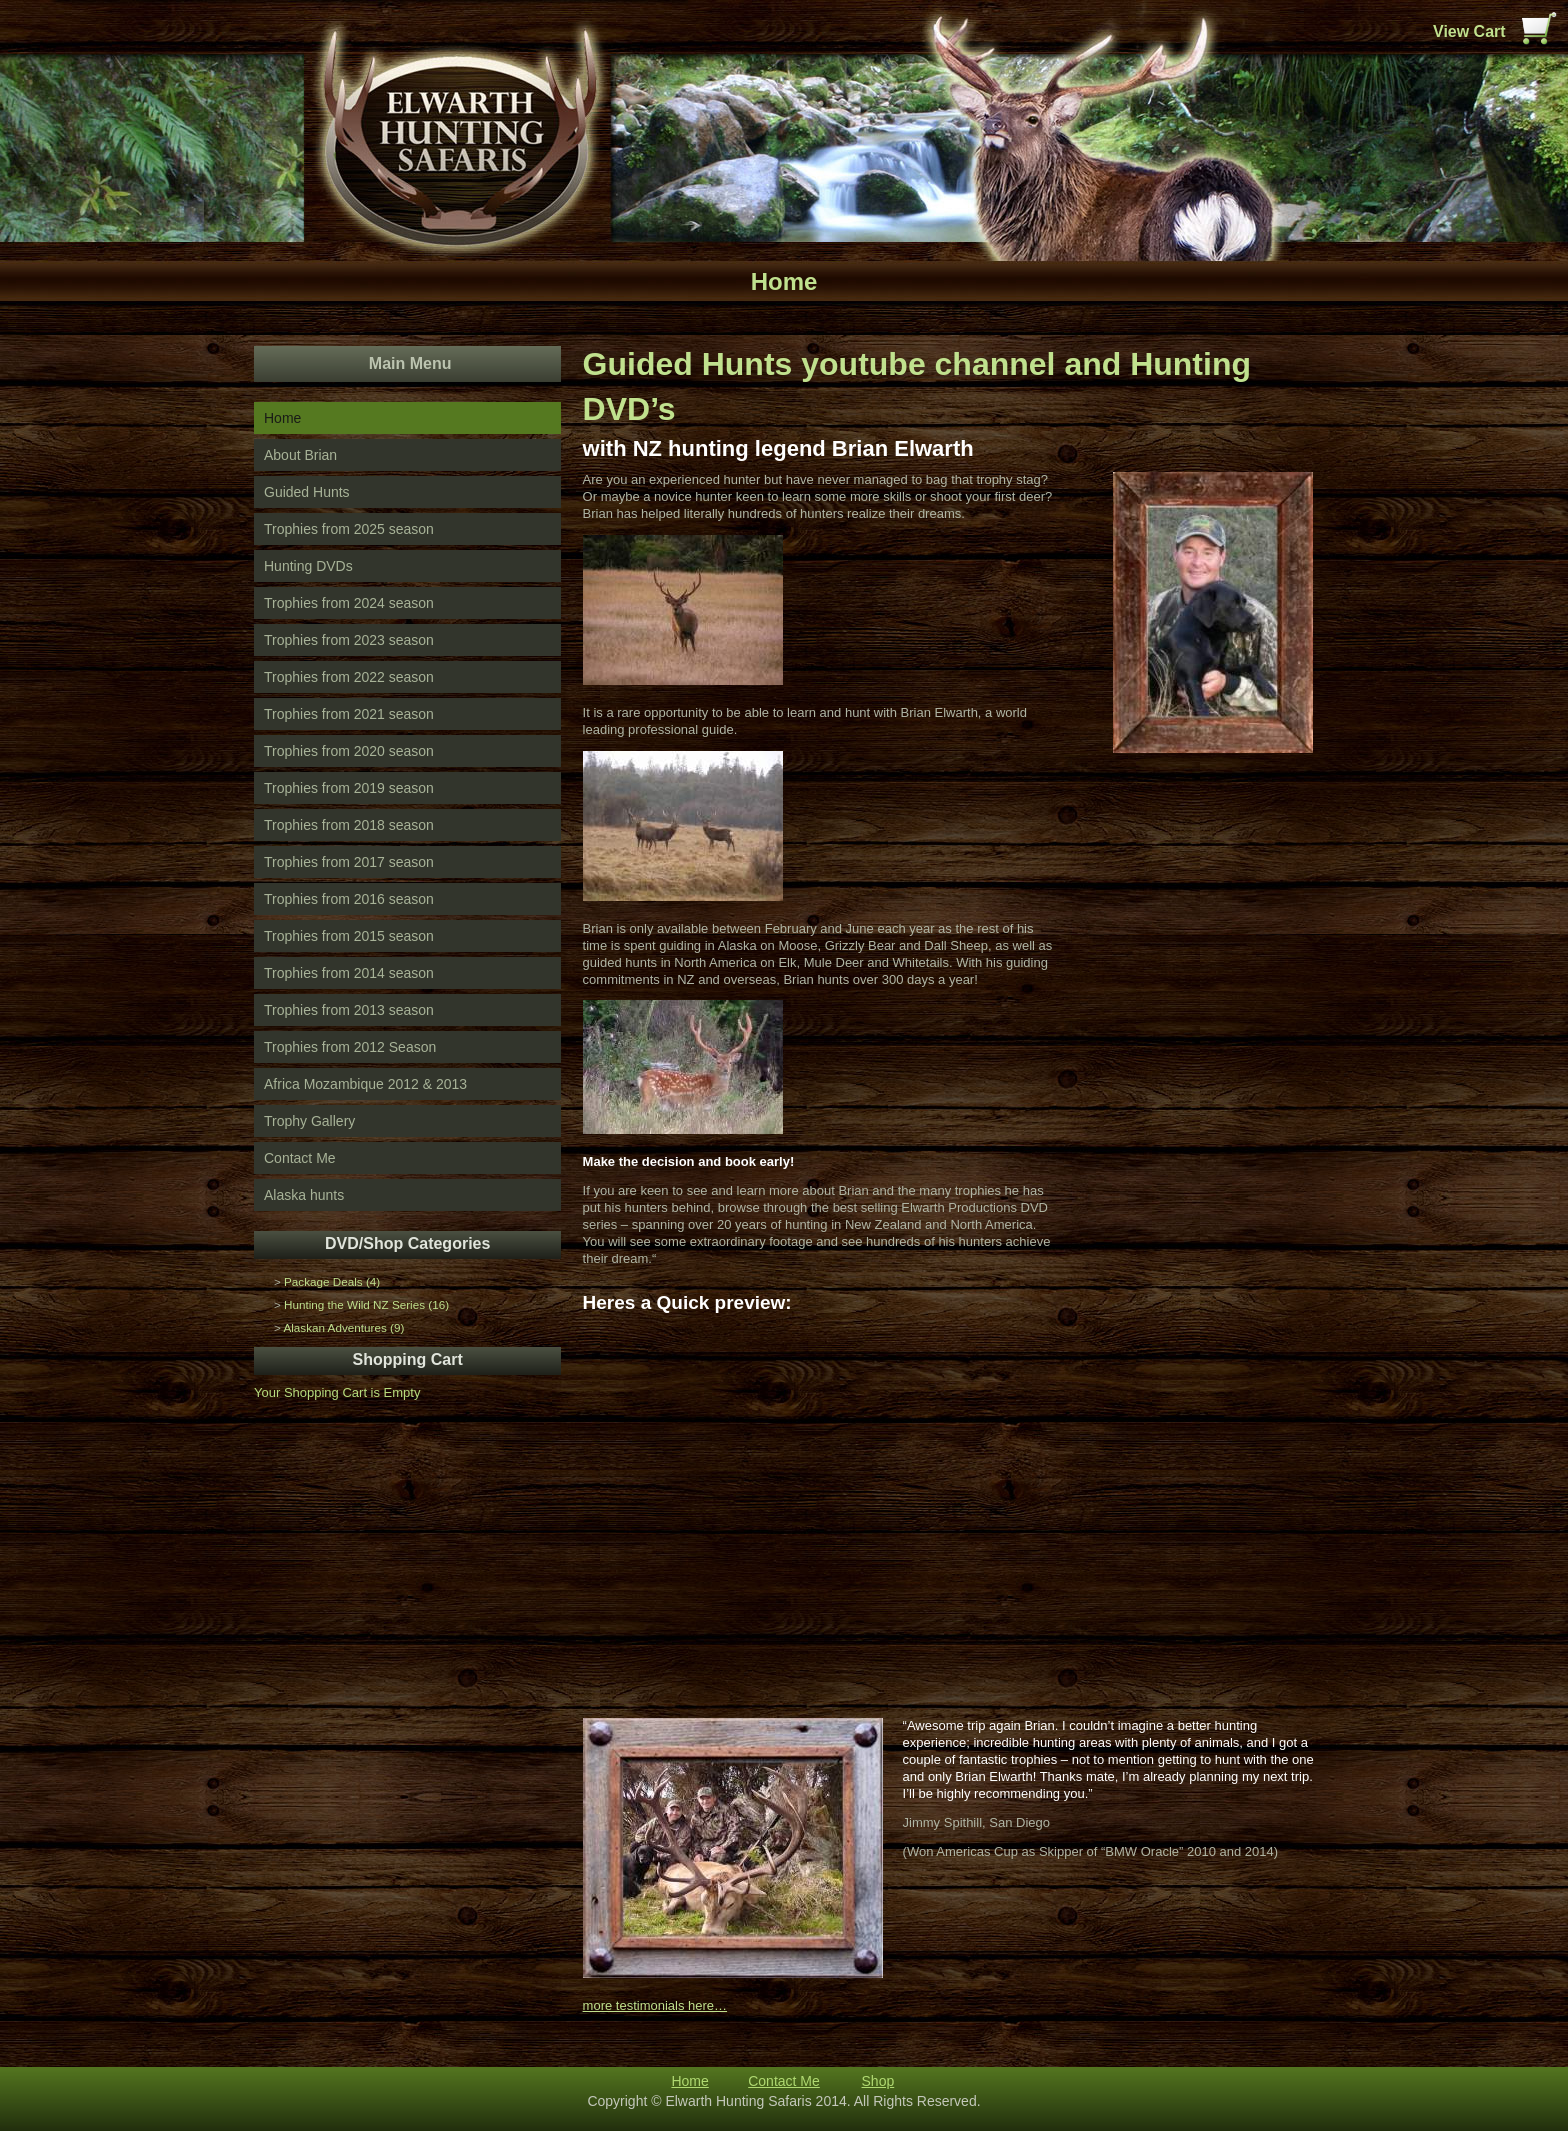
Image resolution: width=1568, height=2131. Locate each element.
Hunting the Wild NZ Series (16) (366, 1304)
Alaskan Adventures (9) (343, 1327)
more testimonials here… (655, 2005)
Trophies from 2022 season (349, 677)
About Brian (300, 455)
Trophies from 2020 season (349, 751)
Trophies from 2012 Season (350, 1047)
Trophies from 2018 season (349, 825)
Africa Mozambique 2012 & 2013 (365, 1084)
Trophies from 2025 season (349, 529)
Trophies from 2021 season (349, 714)
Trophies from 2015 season (349, 936)
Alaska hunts (304, 1195)
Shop (878, 2081)
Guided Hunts (307, 492)
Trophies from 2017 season (349, 862)
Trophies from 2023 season (349, 640)
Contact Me (300, 1158)
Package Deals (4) (332, 1281)
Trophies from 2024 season (349, 603)
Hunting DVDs (308, 566)
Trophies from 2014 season (349, 973)
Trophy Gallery (309, 1121)
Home (282, 418)
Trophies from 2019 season (349, 788)
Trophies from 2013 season (349, 1010)
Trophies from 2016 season (349, 899)
